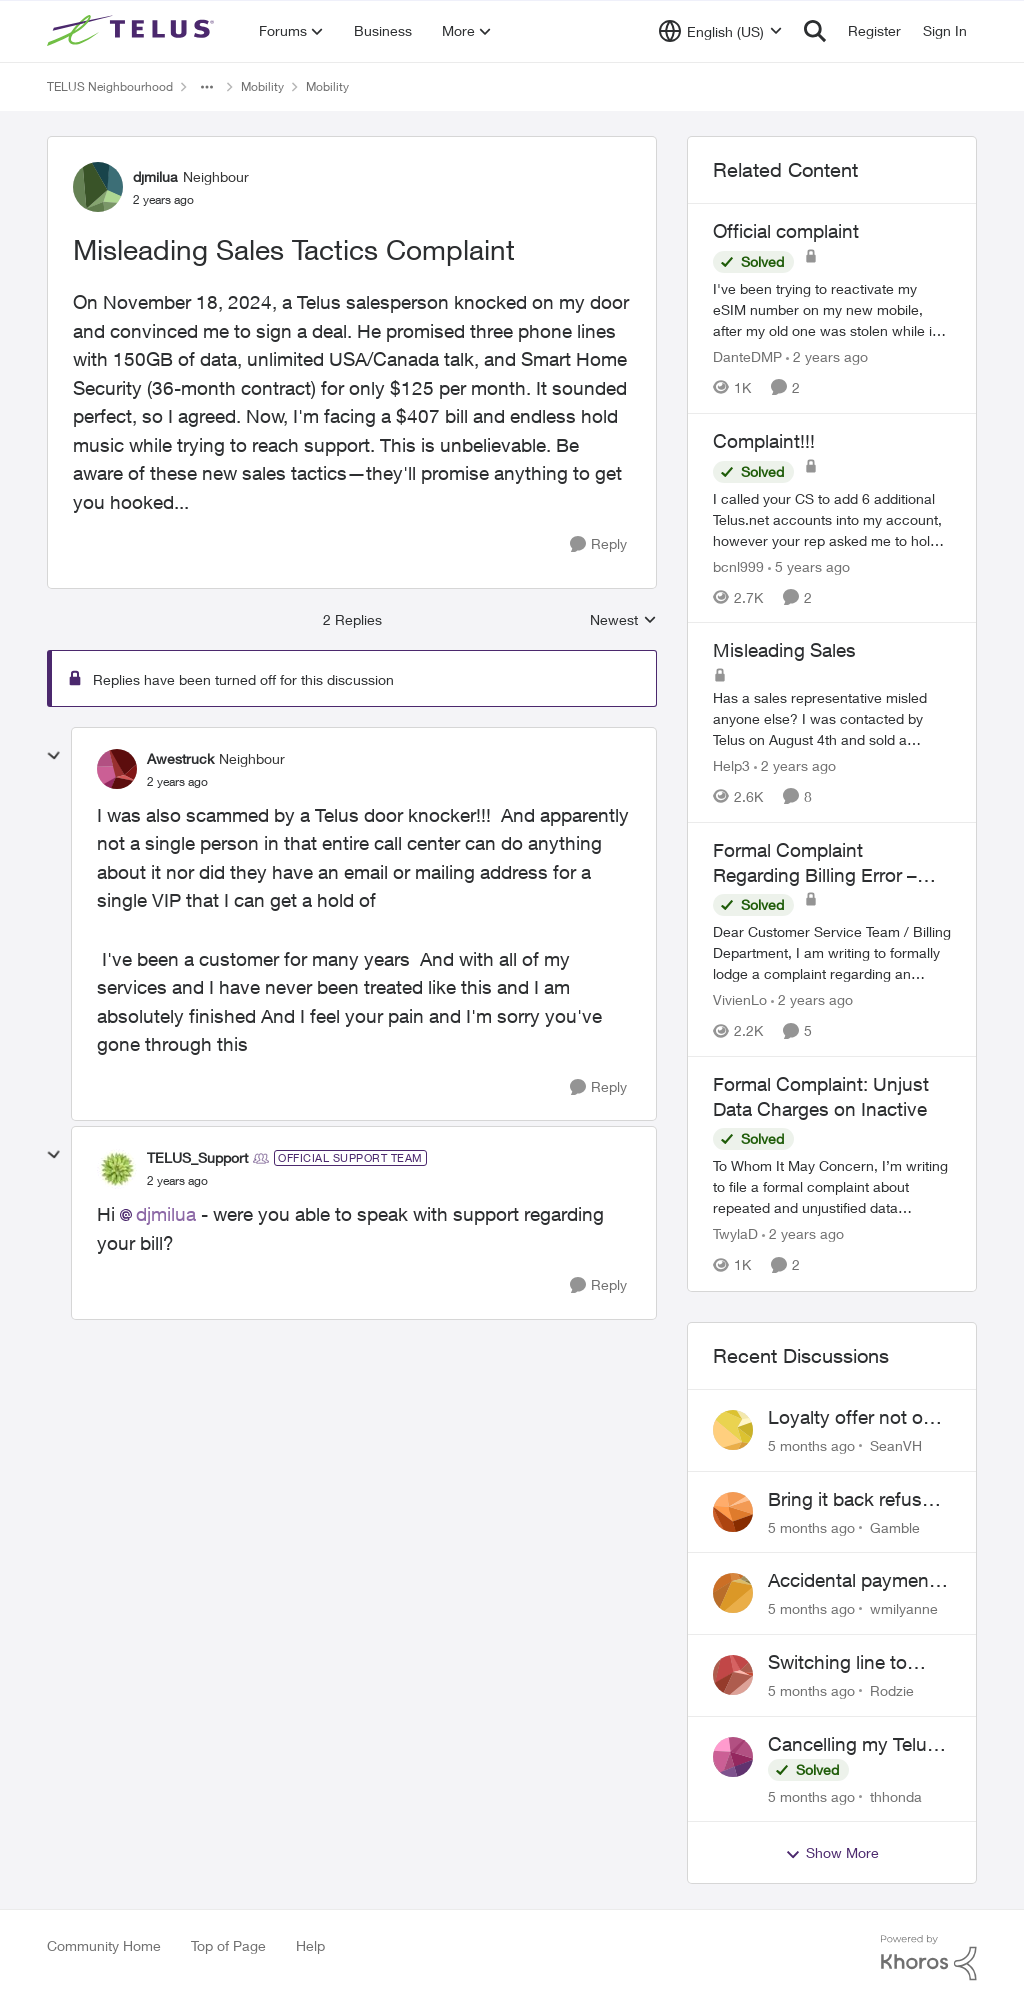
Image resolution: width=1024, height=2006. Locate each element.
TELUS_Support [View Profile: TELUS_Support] (197, 1157)
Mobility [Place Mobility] (262, 86)
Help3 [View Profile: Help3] (731, 765)
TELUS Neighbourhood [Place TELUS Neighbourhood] (110, 86)
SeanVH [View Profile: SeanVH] (896, 1445)
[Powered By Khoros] (929, 1958)
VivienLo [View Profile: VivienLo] (740, 999)
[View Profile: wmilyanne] (733, 1593)
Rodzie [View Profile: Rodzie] (892, 1690)
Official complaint (786, 231)
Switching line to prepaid (837, 1663)
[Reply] (598, 544)
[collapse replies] (54, 756)
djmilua (166, 1214)
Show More (832, 1853)
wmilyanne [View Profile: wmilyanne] (904, 1608)
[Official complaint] (832, 309)
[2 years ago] (827, 356)
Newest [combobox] (623, 620)
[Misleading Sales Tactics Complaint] (177, 782)
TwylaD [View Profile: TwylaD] (735, 1234)
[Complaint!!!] (832, 518)
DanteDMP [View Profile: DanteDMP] (747, 356)
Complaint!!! (764, 441)
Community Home (104, 1945)
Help (310, 1945)
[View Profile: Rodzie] (733, 1675)
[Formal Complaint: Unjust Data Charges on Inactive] (832, 1187)
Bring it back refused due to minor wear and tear (855, 1500)
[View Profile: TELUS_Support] (117, 1169)
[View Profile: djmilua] (98, 187)
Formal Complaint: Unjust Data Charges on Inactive (821, 1096)
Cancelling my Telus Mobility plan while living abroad (852, 1745)
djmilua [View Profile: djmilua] (155, 176)
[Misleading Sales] (832, 718)
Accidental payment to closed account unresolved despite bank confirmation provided (851, 1581)
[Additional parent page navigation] (207, 87)
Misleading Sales (784, 650)
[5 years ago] (809, 565)
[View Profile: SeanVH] (733, 1430)
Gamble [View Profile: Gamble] (895, 1526)
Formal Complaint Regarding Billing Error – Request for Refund (815, 863)
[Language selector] (720, 31)
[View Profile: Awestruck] (117, 769)
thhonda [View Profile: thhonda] (896, 1795)
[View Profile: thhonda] (733, 1757)
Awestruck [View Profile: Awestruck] (180, 758)
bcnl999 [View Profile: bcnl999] (738, 565)
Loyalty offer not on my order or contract (854, 1418)
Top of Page (228, 1945)
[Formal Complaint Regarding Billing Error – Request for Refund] (832, 952)
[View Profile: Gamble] (733, 1512)
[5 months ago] (811, 1445)
